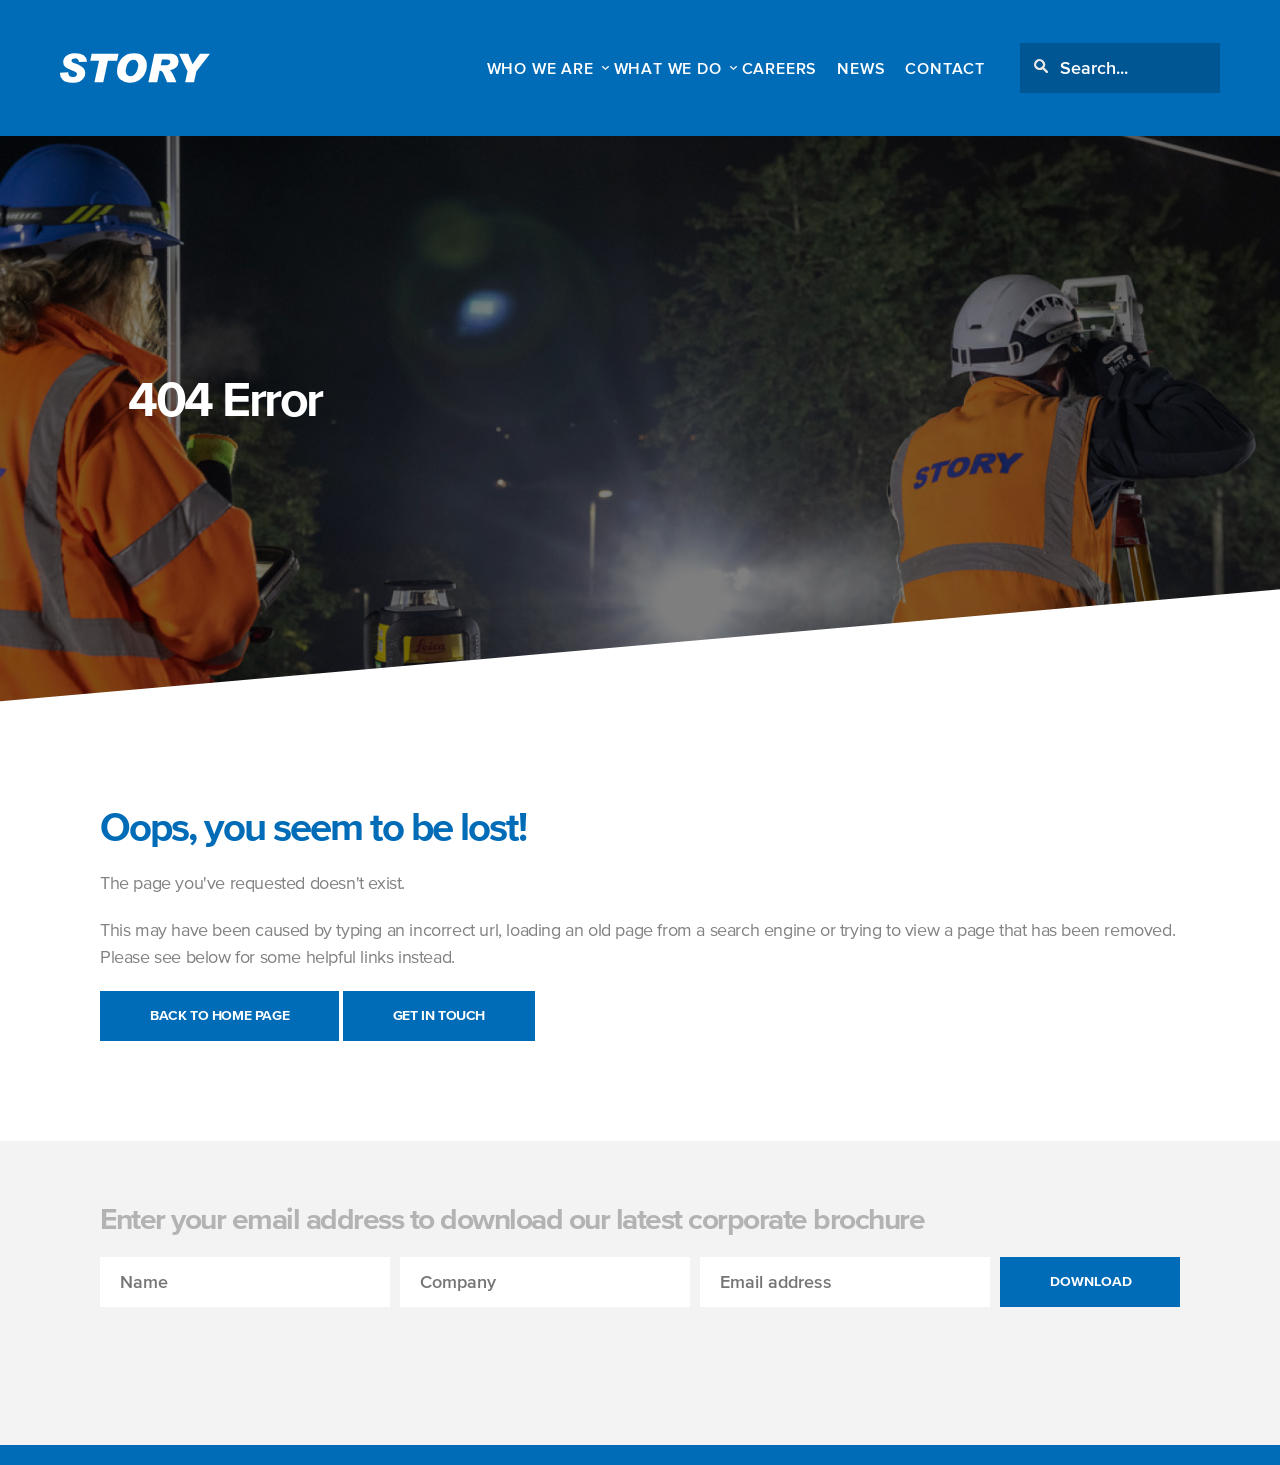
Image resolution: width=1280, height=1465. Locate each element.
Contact (945, 68)
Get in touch (439, 1015)
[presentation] (252, 1346)
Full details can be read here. (806, 1432)
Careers (780, 68)
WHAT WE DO (668, 68)
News (861, 68)
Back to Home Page (219, 1015)
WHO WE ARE (540, 68)
